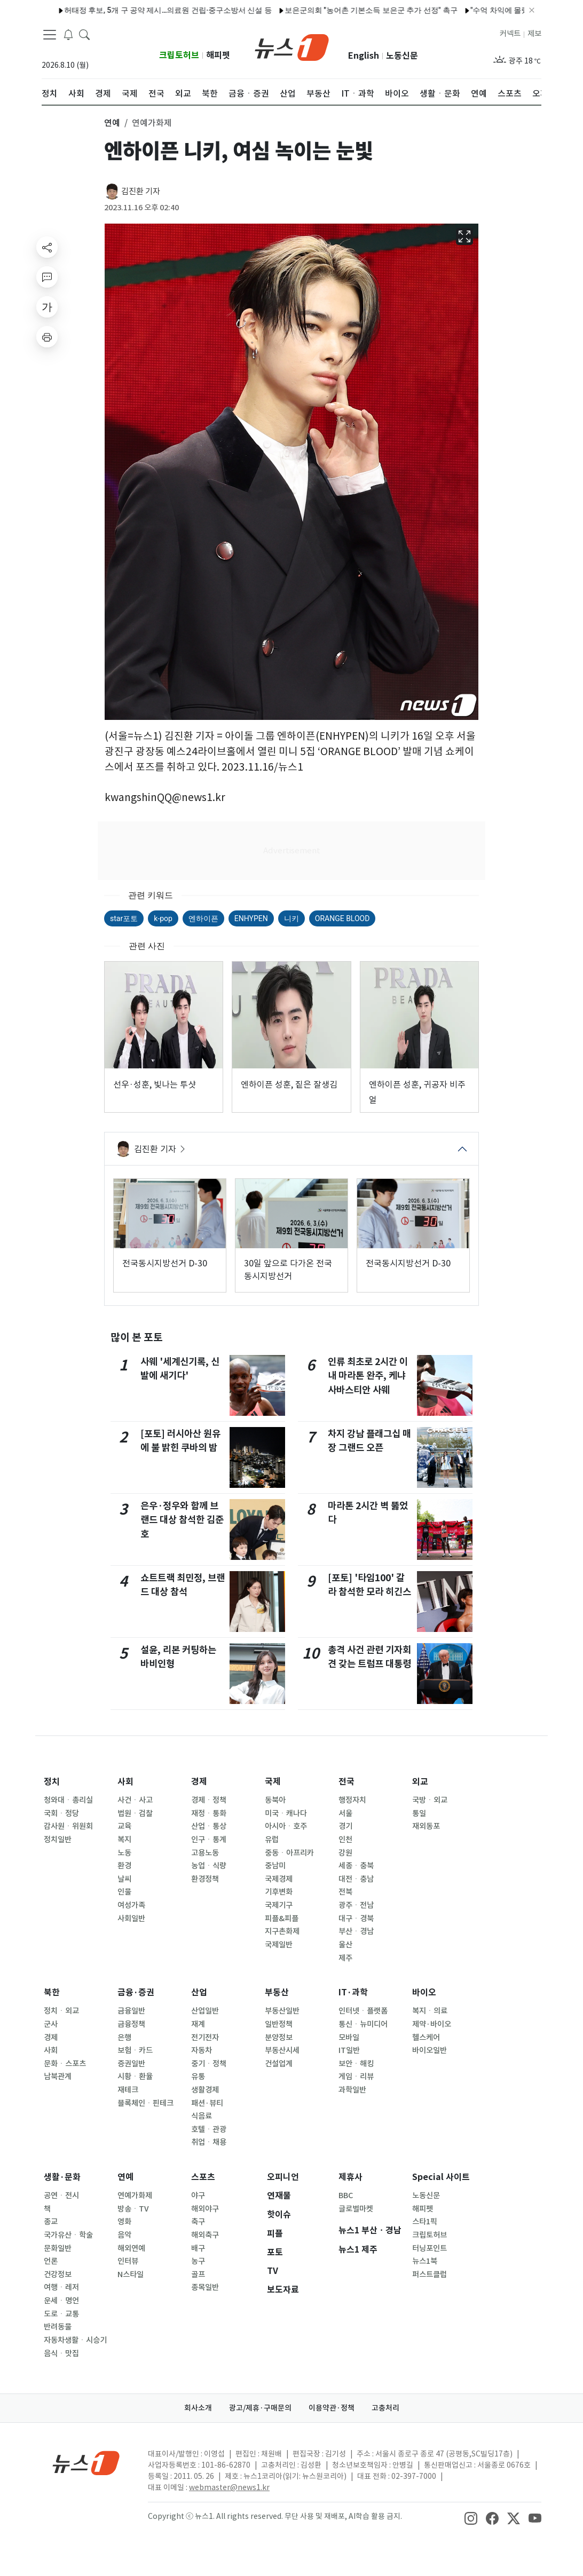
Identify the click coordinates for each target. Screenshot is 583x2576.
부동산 (277, 1992)
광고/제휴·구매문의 (260, 2408)
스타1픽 (424, 2221)
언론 (51, 2261)
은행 (124, 2037)
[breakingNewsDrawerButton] (68, 34)
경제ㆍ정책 (208, 1800)
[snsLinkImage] (470, 2517)
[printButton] (47, 336)
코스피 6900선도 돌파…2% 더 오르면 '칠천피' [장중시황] (326, 10)
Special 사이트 (441, 2177)
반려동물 (58, 2327)
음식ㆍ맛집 (61, 2353)
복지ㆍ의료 (429, 2011)
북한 (52, 1992)
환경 (124, 1865)
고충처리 (385, 2408)
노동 (124, 1853)
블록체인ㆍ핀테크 (145, 2103)
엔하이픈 (203, 918)
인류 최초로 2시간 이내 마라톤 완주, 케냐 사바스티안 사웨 (368, 1376)
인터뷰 (127, 2261)
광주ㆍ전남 (356, 1905)
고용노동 (205, 1853)
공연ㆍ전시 (61, 2195)
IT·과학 (353, 1992)
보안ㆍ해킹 (356, 2063)
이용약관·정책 (331, 2408)
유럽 (272, 1839)
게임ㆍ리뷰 (356, 2076)
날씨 (124, 1879)
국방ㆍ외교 (429, 1800)
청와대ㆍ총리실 (68, 1800)
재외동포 (426, 1826)
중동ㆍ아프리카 (289, 1853)
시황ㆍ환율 (135, 2076)
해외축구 (205, 2235)
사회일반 (131, 1918)
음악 (124, 2235)
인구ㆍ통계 (208, 1839)
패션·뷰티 (207, 2103)
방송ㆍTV (133, 2209)
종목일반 (205, 2287)
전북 (345, 1892)
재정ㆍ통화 (208, 1813)
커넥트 (510, 33)
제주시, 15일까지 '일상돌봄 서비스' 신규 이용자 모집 (134, 10)
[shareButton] (47, 247)
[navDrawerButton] (50, 34)
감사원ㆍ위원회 (68, 1826)
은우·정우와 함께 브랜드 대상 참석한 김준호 (182, 1520)
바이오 (424, 1992)
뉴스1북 (424, 2261)
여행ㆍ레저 (61, 2287)
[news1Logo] (86, 2462)
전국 (346, 1781)
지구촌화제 (282, 1931)
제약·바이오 (431, 2024)
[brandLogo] (291, 46)
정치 (52, 1781)
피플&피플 (281, 1918)
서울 (345, 1813)
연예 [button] (112, 122)
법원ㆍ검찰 (135, 1813)
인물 (124, 1892)
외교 (420, 1781)
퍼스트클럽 (429, 2274)
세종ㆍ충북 (356, 1865)
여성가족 (131, 1905)
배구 (198, 2248)
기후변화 (279, 1892)
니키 (291, 918)
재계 (198, 2024)
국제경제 (279, 1879)
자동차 (201, 2050)
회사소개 (198, 2408)
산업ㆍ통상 (208, 1826)
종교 (51, 2221)
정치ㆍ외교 (61, 2011)
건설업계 (279, 2063)
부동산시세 (282, 2050)
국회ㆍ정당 (61, 1813)
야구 (198, 2195)
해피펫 (218, 55)
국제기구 (279, 1905)
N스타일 (130, 2274)
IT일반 (349, 2050)
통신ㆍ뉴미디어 (363, 2024)
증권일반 (131, 2063)
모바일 (348, 2037)
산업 (199, 1992)
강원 (345, 1853)
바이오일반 (429, 2050)
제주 (345, 1958)
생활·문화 (62, 2177)
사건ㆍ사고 (135, 1800)
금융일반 (131, 2011)
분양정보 (279, 2037)
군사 (51, 2024)
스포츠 (203, 2177)
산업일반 (205, 2011)
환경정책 (205, 1879)
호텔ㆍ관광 (208, 2129)
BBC (345, 2195)
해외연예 (131, 2248)
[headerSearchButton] (84, 34)
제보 (534, 33)
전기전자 (205, 2037)
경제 (199, 1781)
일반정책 (279, 2024)
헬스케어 (426, 2037)
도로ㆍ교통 (61, 2314)
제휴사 (350, 2177)
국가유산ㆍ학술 (68, 2235)
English (363, 55)
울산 (345, 1944)
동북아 (275, 1800)
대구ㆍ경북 (356, 1918)
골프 (198, 2274)
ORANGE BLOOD (342, 918)
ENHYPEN (251, 918)
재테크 (127, 2090)
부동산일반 (282, 2011)
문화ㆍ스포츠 (65, 2063)
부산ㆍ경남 (356, 1931)
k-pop (163, 918)
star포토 (124, 918)
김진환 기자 (140, 191)
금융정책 (131, 2024)
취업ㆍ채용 (208, 2142)
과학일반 (352, 2090)
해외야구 (205, 2209)
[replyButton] (47, 277)
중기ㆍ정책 (208, 2063)
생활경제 (205, 2090)
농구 (198, 2261)
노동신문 (402, 55)
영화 (124, 2221)
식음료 (201, 2116)
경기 (345, 1826)
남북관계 (58, 2076)
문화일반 (58, 2248)
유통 (198, 2076)
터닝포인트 (429, 2248)
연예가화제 (134, 2195)
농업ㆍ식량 (208, 1865)
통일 (419, 1813)
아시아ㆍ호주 (286, 1826)
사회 (125, 1781)
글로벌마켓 (355, 2209)
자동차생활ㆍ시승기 (75, 2340)
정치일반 (58, 1839)
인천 (345, 1839)
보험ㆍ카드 (135, 2050)
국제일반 (279, 1944)
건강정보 (58, 2274)
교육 (124, 1826)
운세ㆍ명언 (61, 2300)
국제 (273, 1781)
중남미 (275, 1865)
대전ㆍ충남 (356, 1879)
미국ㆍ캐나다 (286, 1813)
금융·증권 (135, 1992)
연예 (125, 2177)
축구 (198, 2221)
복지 (124, 1839)
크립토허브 (179, 55)
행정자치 (352, 1800)
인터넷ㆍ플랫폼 (363, 2011)
